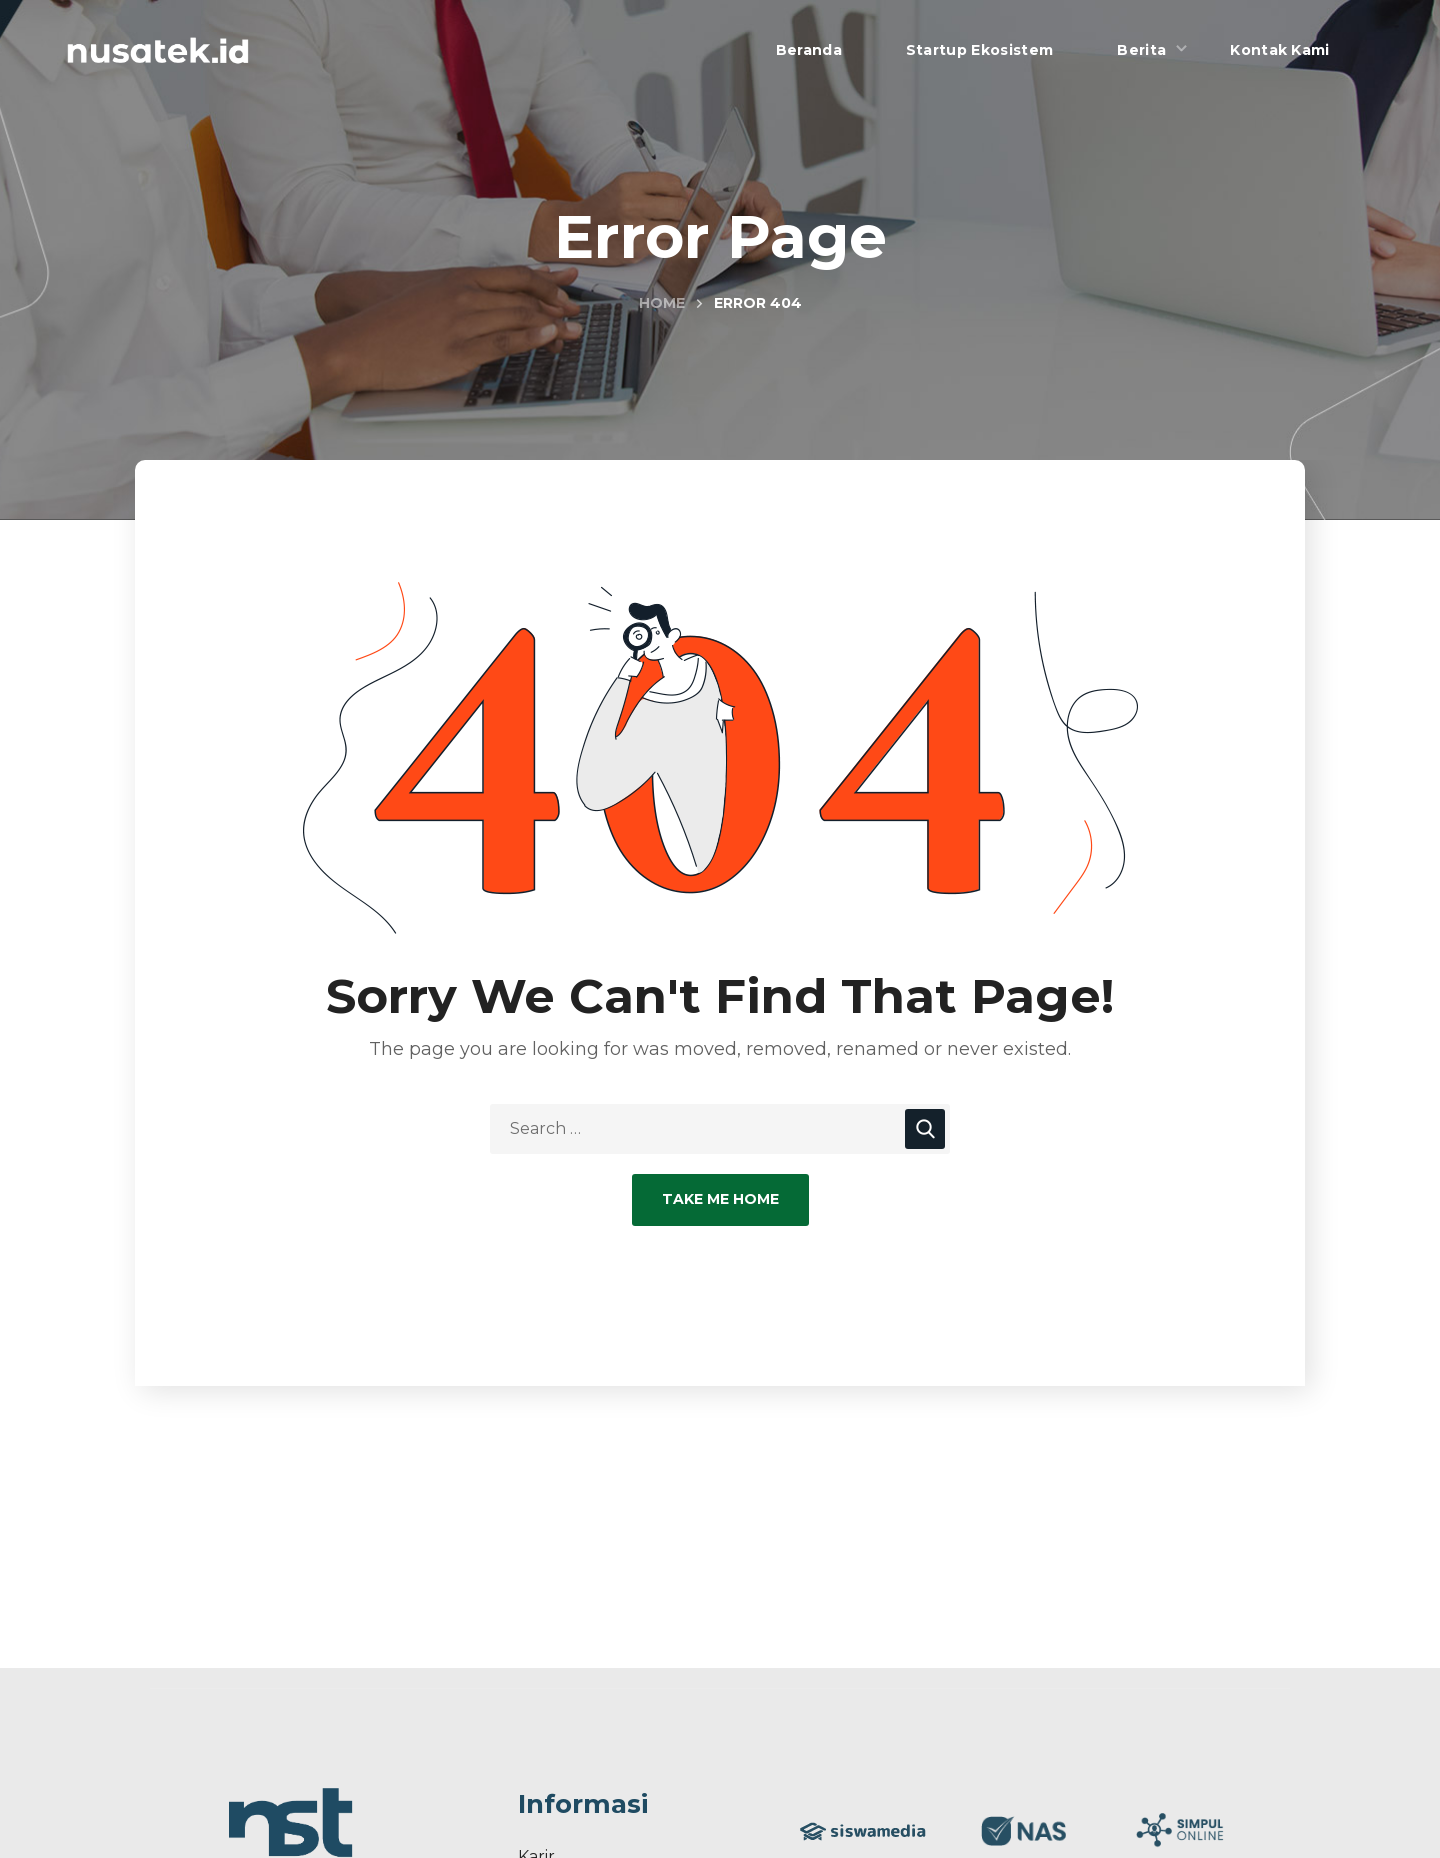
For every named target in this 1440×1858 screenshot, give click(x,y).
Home (662, 303)
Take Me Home (720, 1199)
